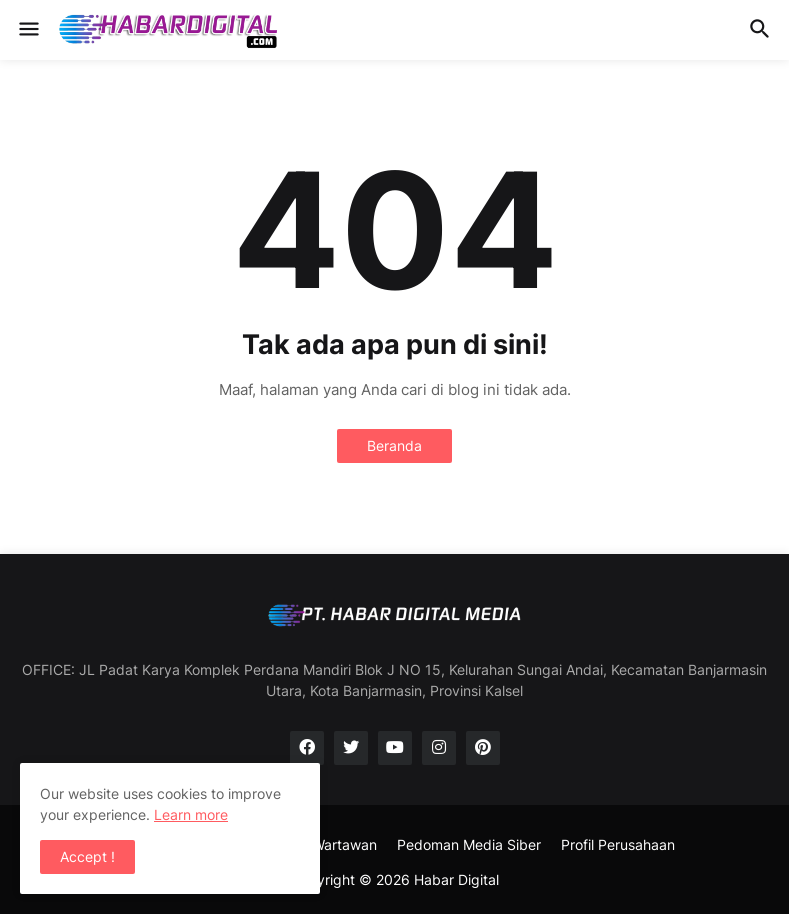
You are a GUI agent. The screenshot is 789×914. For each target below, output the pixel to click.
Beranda (394, 445)
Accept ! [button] (87, 856)
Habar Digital (456, 879)
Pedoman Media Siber (469, 844)
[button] (27, 30)
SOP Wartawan (328, 844)
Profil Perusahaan (618, 844)
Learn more (191, 814)
